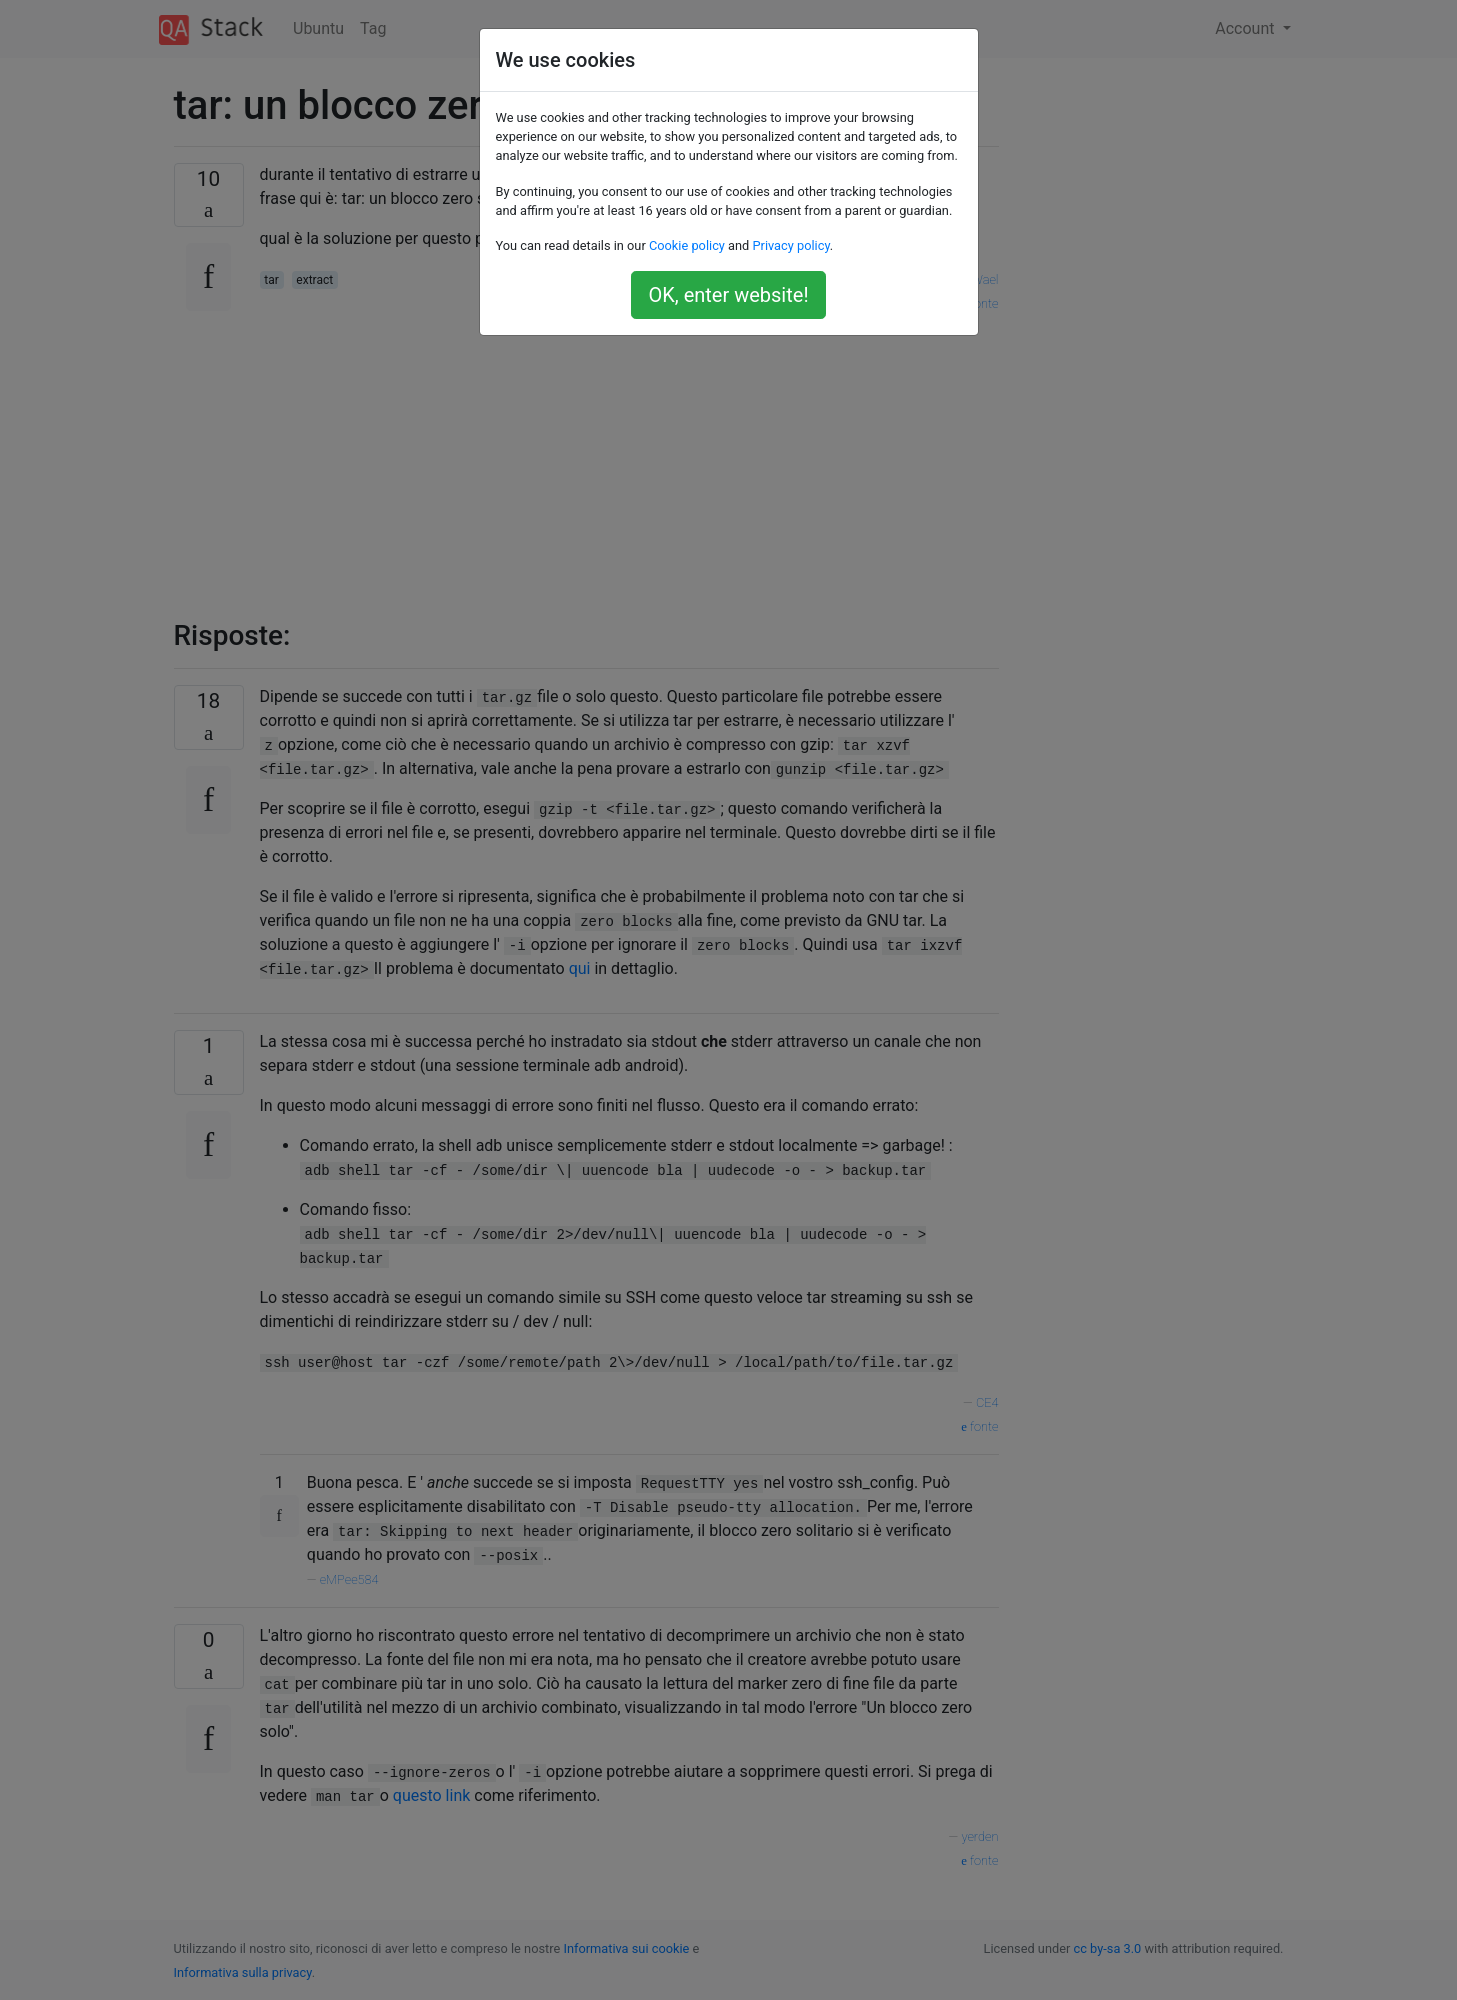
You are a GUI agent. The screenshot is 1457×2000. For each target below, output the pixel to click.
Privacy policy (790, 245)
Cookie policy (687, 245)
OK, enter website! (728, 295)
